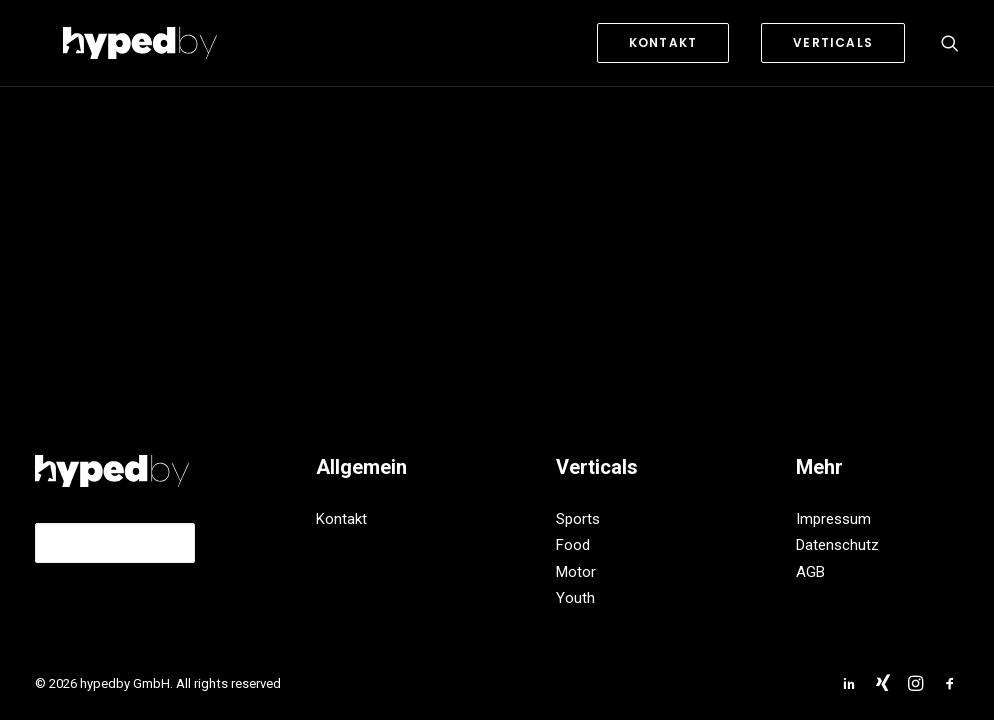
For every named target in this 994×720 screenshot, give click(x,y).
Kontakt (341, 519)
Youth (575, 598)
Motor (576, 572)
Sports (578, 519)
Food (573, 545)
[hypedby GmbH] (112, 43)
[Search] (950, 43)
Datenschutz (837, 545)
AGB (810, 572)
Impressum (833, 519)
